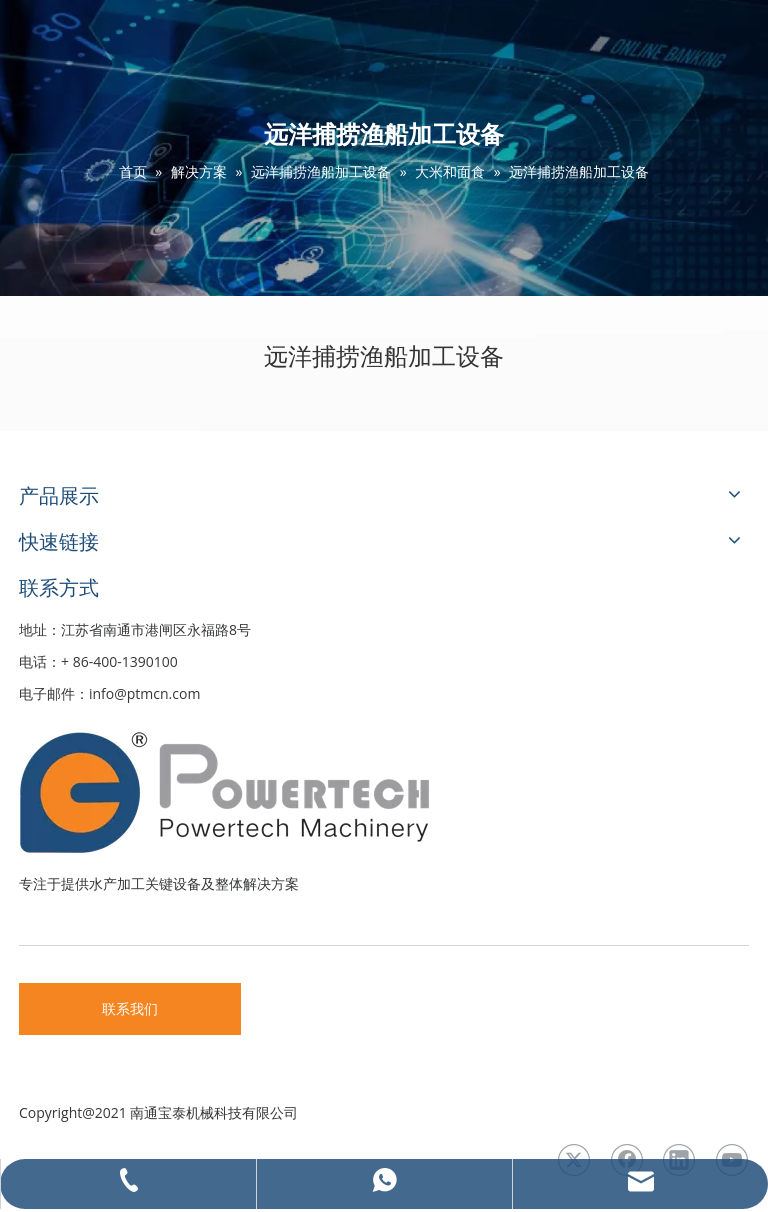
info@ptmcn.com (144, 693)
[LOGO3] (299, 791)
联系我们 (130, 1008)
